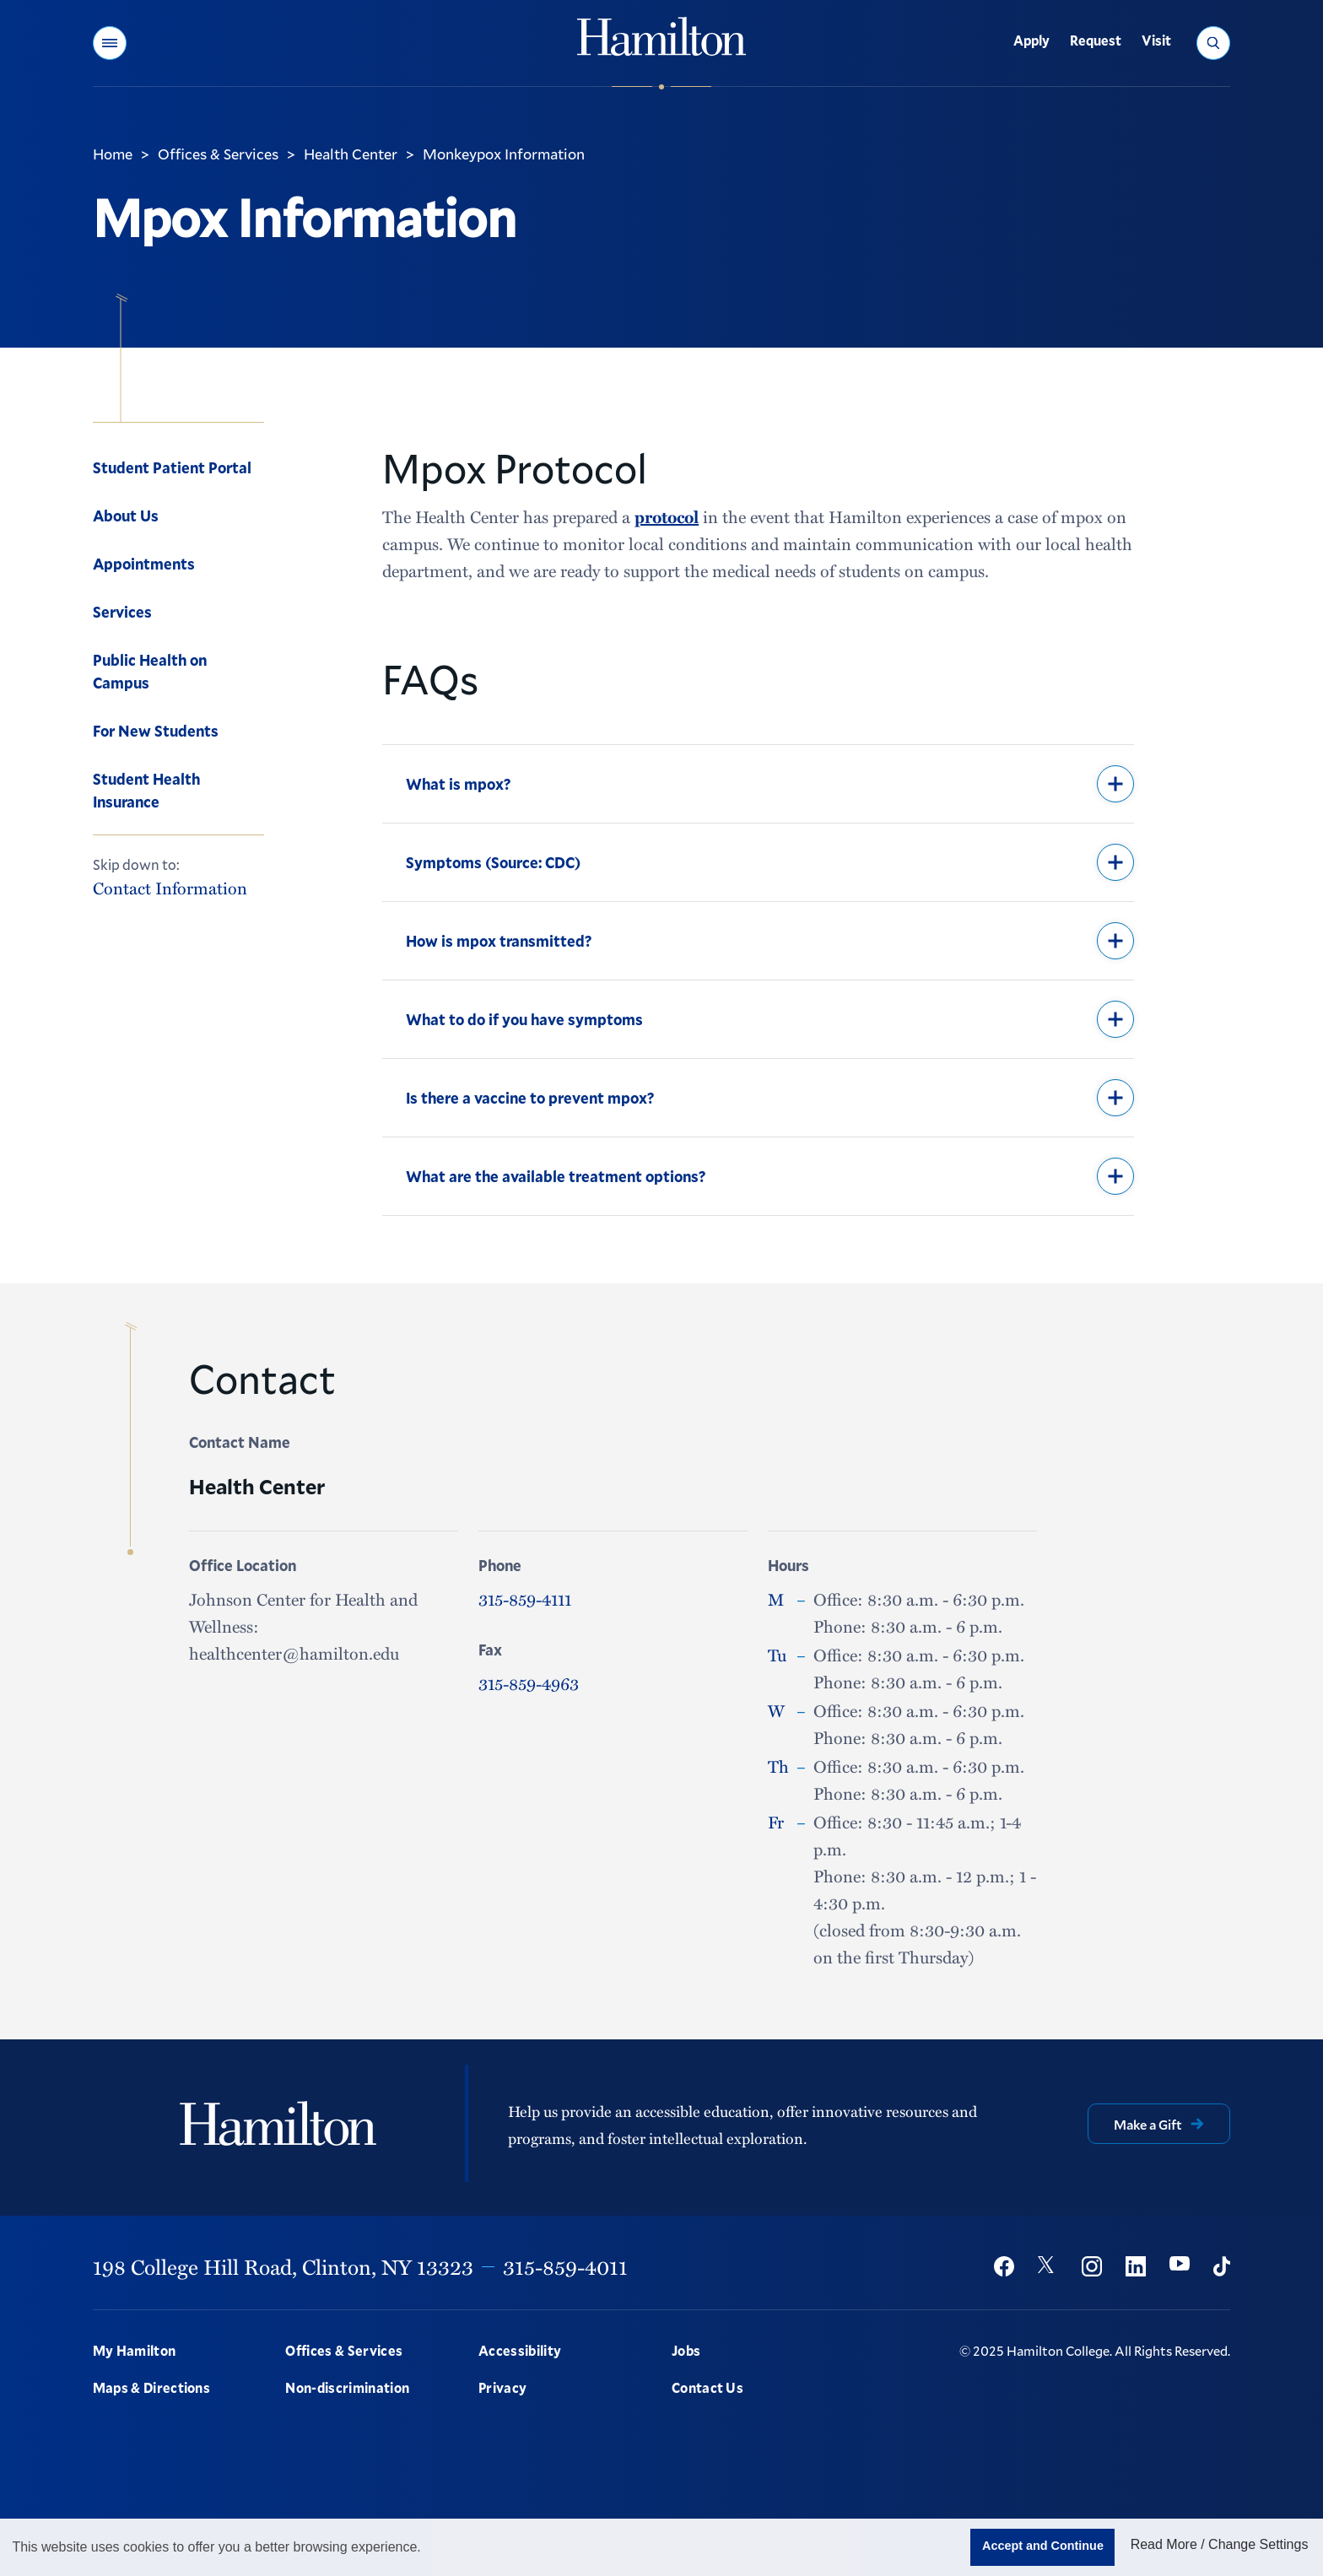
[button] (110, 43)
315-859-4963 (528, 1683)
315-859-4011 (565, 2266)
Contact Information (170, 888)
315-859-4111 (524, 1598)
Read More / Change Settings (1220, 2544)
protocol (666, 516)
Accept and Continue (1043, 2545)
